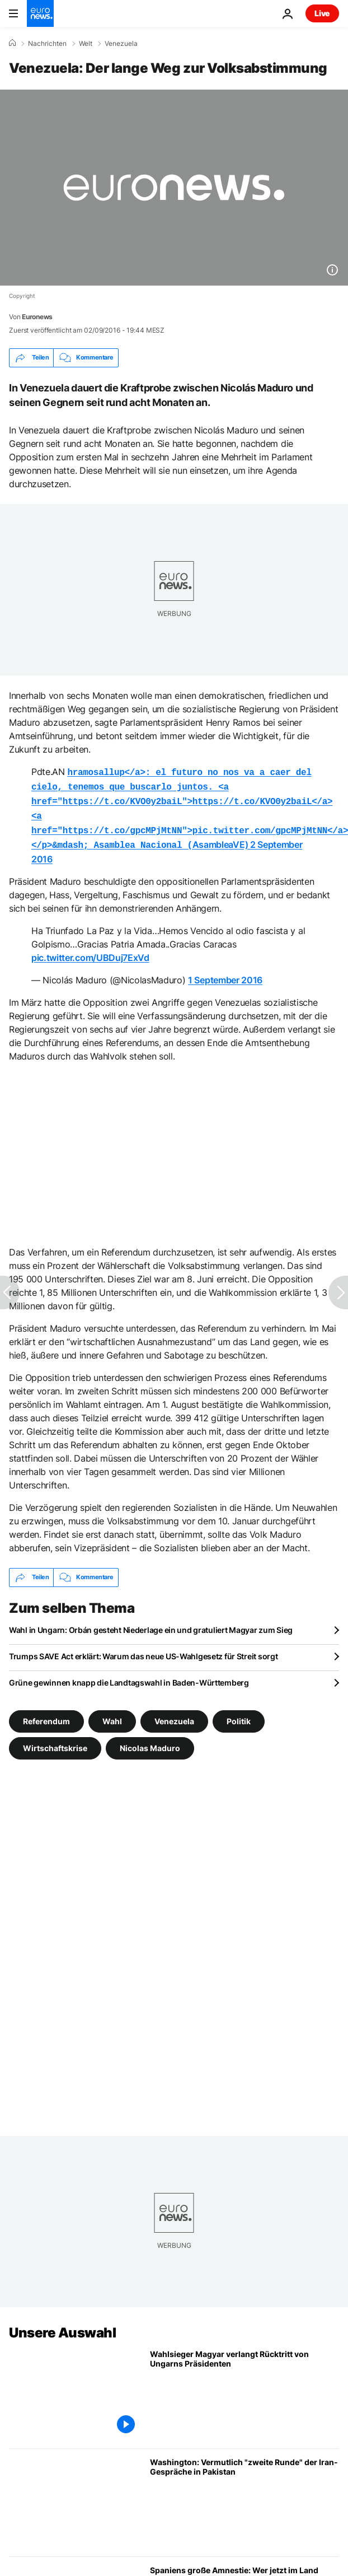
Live (322, 13)
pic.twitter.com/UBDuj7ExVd (90, 950)
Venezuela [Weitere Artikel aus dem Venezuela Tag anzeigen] (174, 1714)
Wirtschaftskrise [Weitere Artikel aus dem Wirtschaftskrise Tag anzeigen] (55, 1741)
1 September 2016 (225, 973)
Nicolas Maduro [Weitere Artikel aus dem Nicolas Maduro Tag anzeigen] (150, 1741)
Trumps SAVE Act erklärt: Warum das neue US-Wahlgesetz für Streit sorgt (143, 1649)
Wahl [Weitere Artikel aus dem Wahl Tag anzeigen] (112, 1714)
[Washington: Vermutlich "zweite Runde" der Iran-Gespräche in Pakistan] (244, 2496)
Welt (85, 43)
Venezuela (121, 43)
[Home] (12, 43)
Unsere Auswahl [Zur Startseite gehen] (62, 2326)
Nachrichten (47, 43)
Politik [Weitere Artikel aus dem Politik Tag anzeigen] (239, 1714)
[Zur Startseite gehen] (40, 13)
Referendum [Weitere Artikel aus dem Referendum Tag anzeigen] (46, 1714)
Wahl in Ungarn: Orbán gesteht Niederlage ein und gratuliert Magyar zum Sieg (151, 1623)
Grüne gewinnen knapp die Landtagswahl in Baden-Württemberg (129, 1676)
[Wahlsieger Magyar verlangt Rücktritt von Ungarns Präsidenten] (244, 2388)
